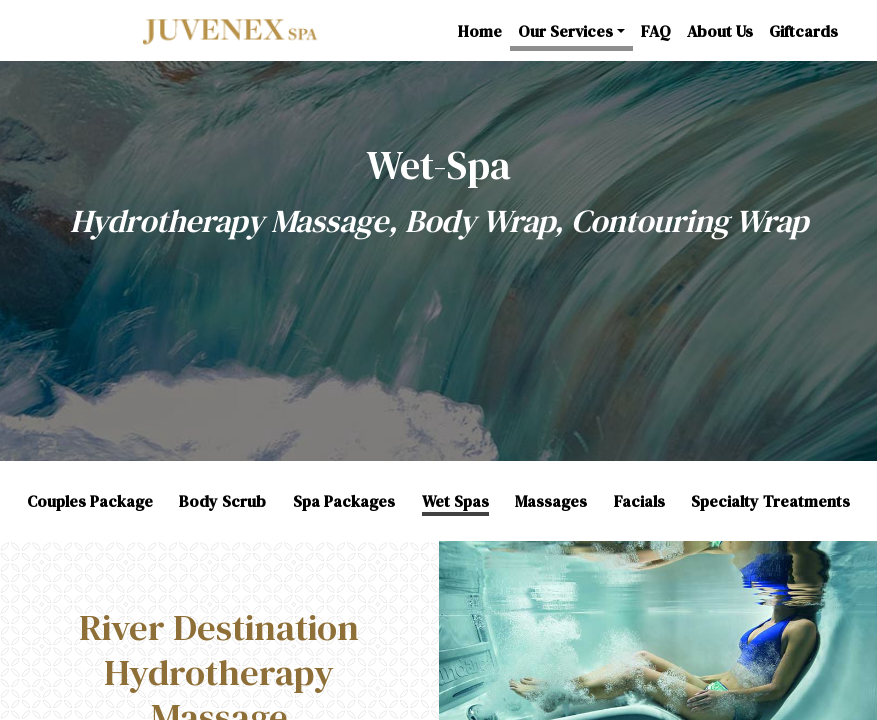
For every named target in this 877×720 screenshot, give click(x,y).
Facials (639, 501)
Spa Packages (344, 501)
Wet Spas (455, 501)
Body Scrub (222, 501)
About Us (720, 31)
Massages (551, 501)
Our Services (565, 31)
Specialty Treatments (770, 501)
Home (480, 31)
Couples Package (90, 501)
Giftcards (803, 31)
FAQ (656, 31)
